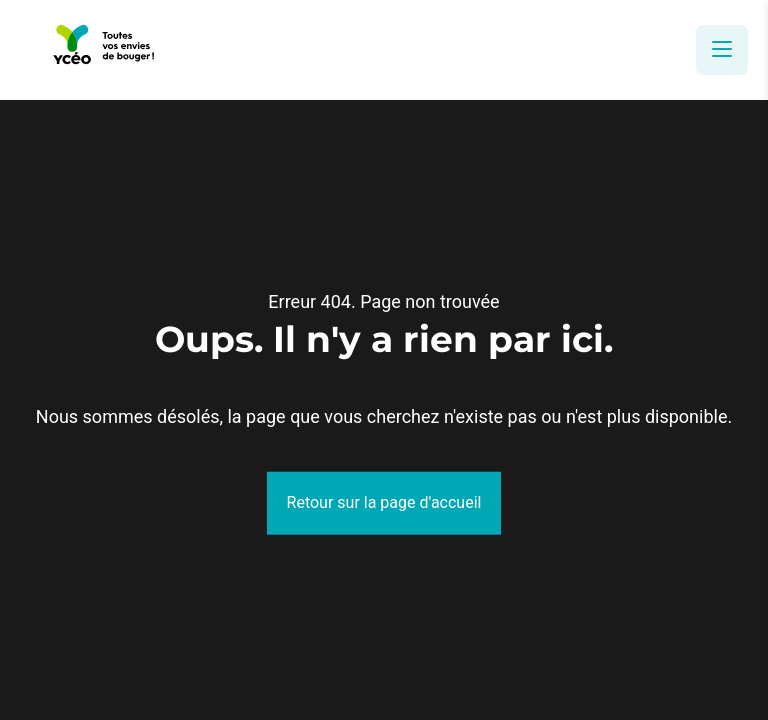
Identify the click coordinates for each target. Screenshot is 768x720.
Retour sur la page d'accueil (384, 502)
